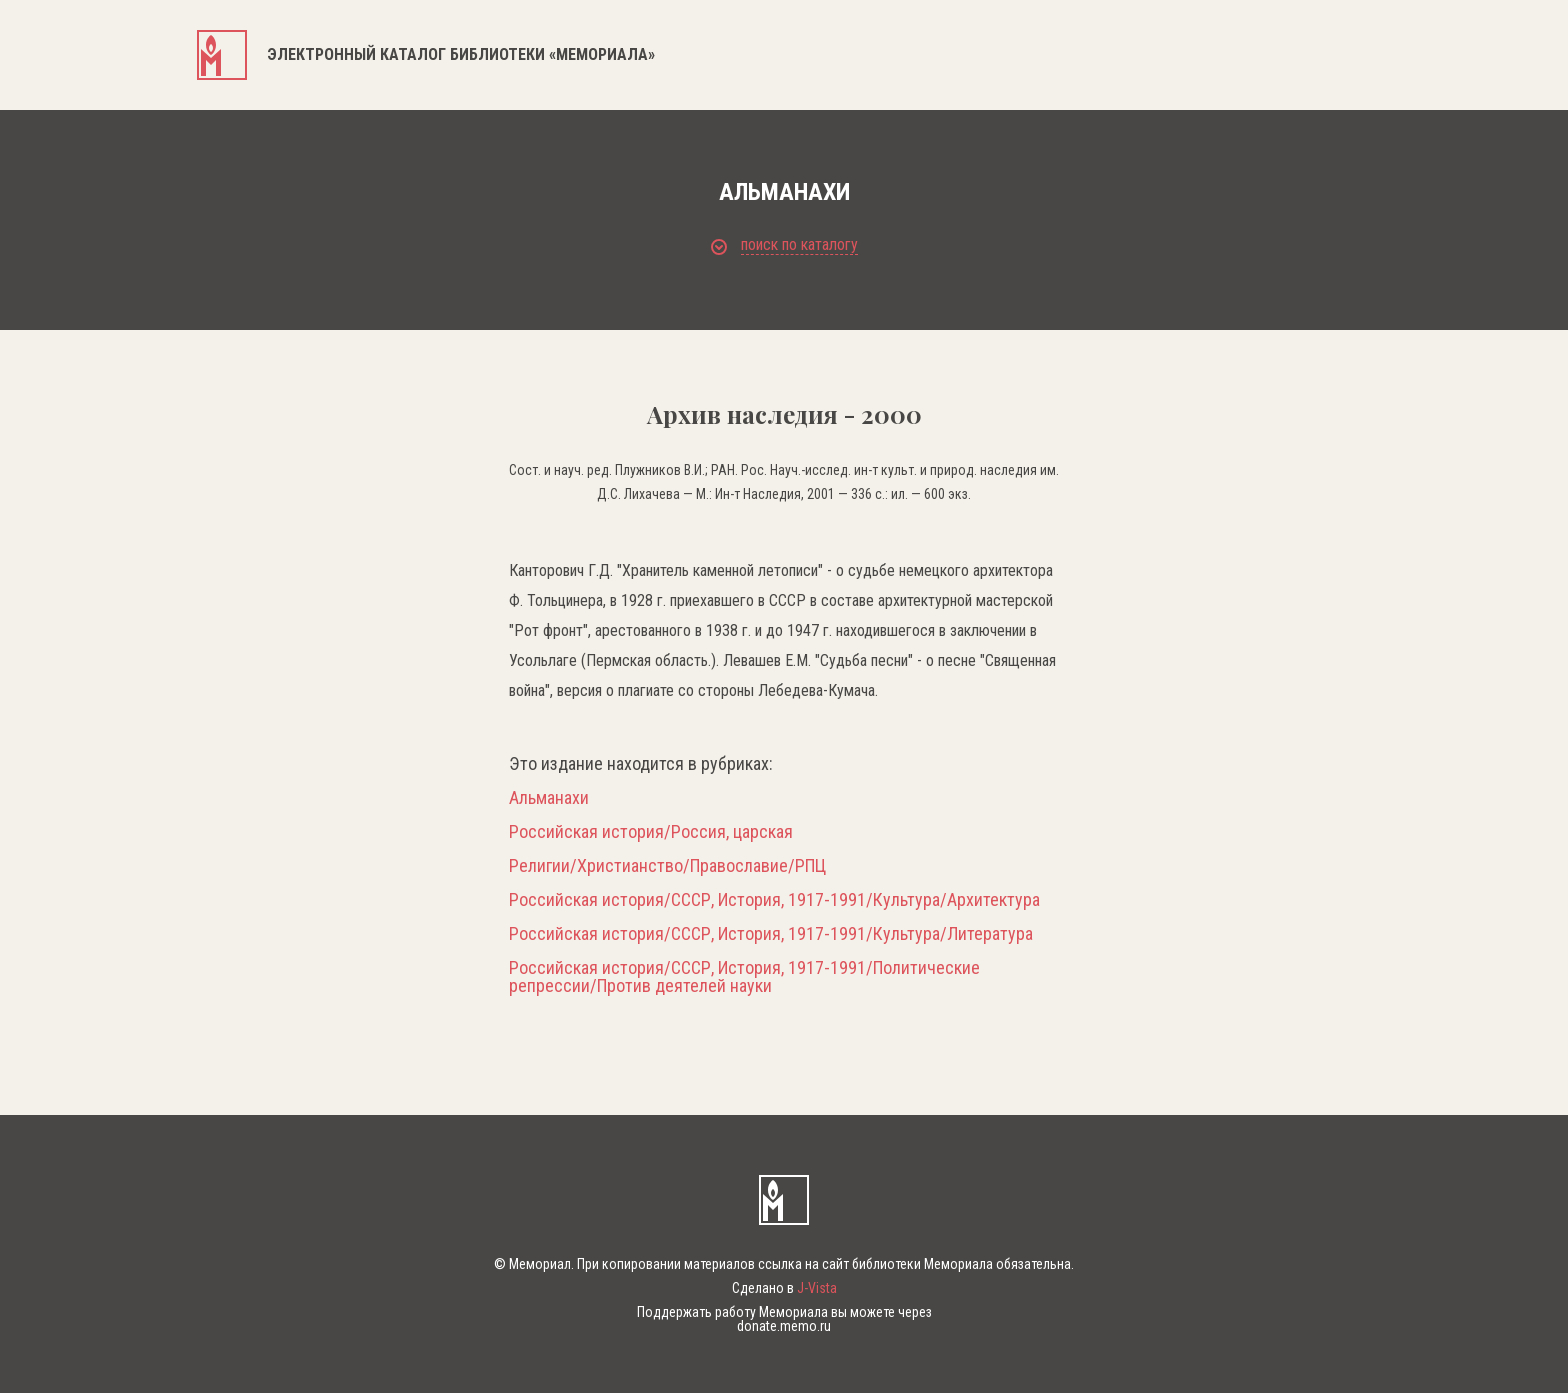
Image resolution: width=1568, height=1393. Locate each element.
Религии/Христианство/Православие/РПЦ (667, 866)
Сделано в (784, 1288)
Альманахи (549, 798)
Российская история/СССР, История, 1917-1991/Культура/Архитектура (774, 900)
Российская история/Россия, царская (651, 832)
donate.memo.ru (784, 1326)
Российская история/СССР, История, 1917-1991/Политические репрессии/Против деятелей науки (744, 977)
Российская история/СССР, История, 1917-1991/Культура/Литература (771, 934)
